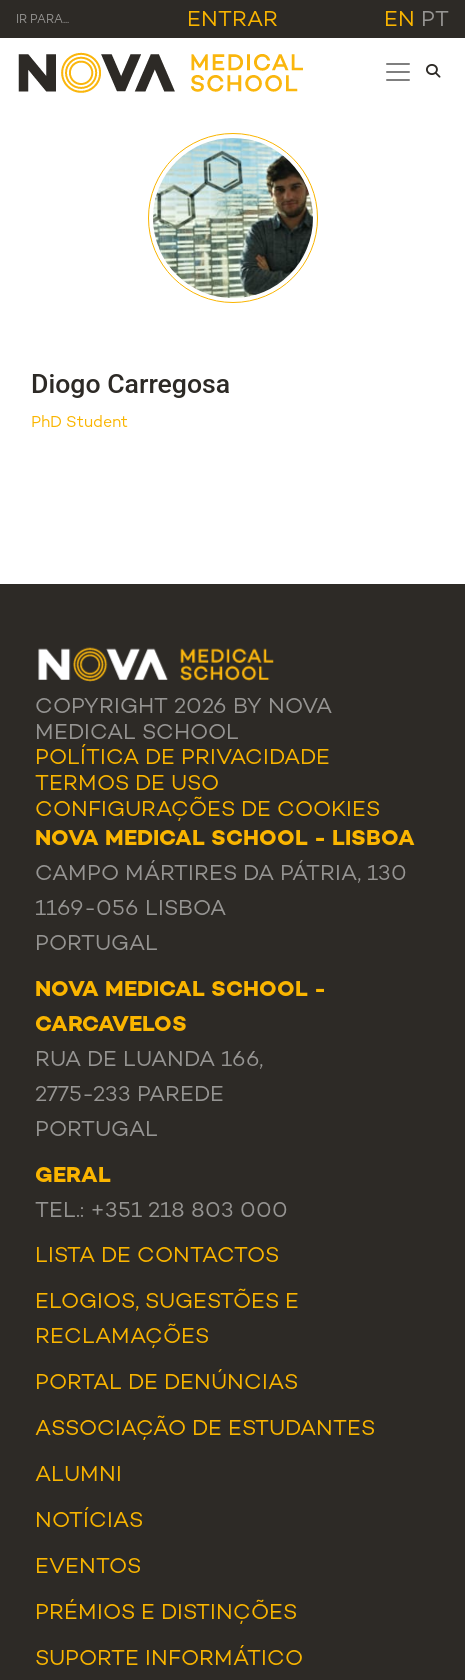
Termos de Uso (127, 784)
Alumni (78, 1475)
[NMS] (162, 71)
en (399, 20)
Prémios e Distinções (166, 1613)
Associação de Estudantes (205, 1429)
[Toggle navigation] (398, 72)
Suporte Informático (169, 1659)
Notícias (89, 1521)
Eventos (88, 1567)
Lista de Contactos (157, 1256)
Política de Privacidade (182, 758)
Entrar (232, 20)
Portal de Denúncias (166, 1383)
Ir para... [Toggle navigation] (42, 20)
